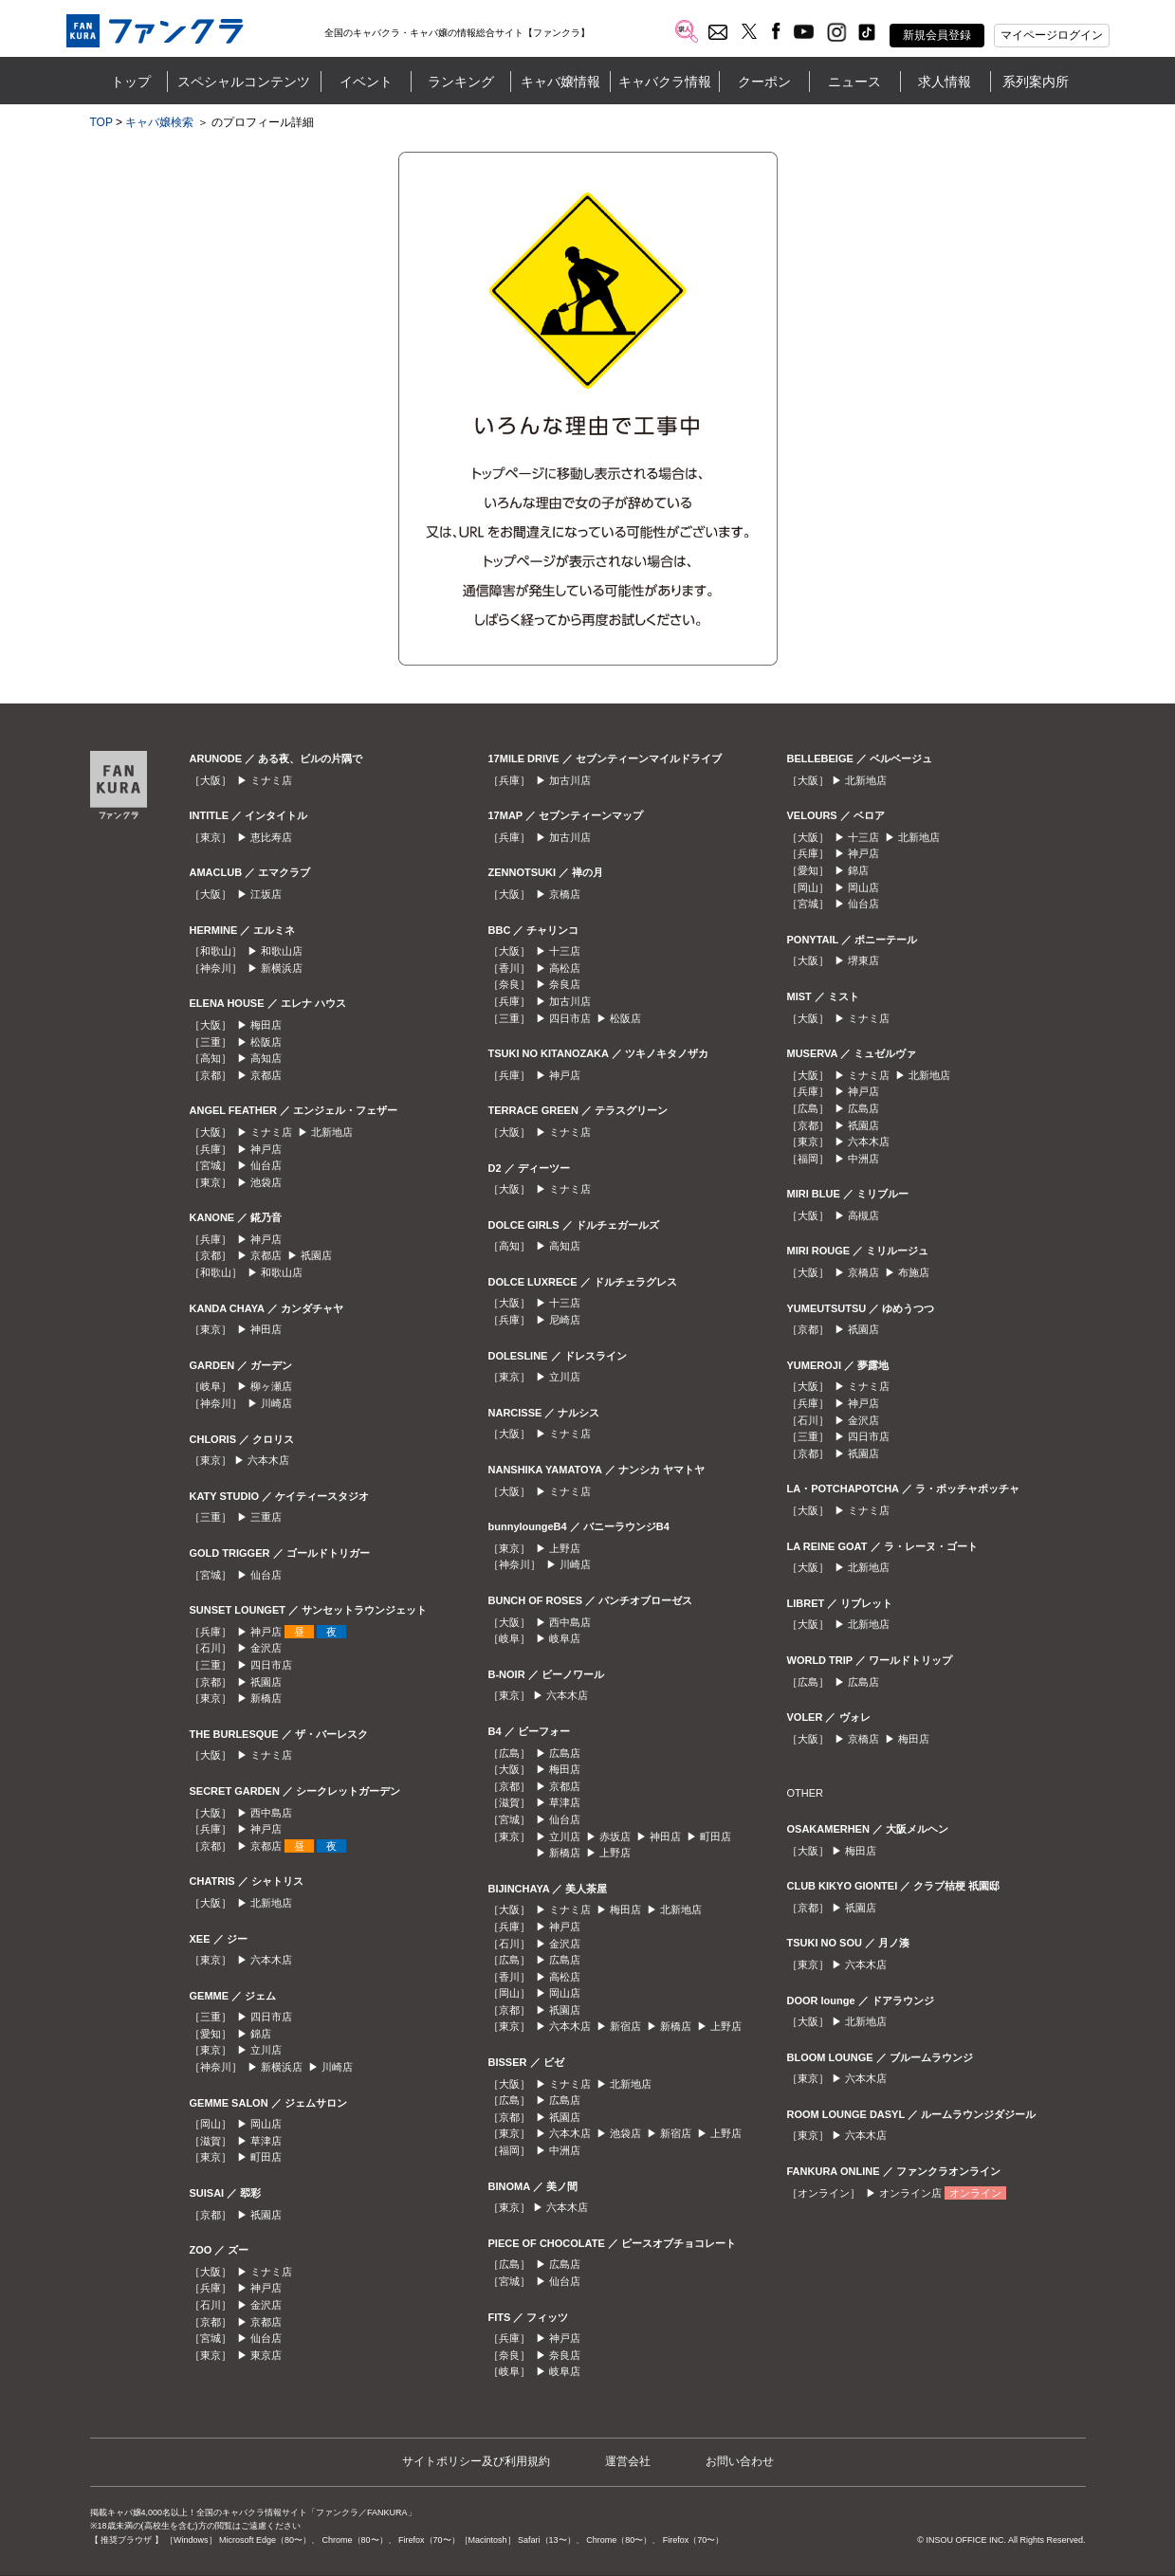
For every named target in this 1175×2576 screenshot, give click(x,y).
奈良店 (564, 984)
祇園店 (316, 1255)
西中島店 (271, 1812)
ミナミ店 (271, 780)
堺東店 (863, 960)
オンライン (975, 2193)
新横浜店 (282, 968)
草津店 (266, 2141)
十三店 (564, 951)
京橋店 (564, 894)
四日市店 (271, 1665)
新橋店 (266, 1698)
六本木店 (268, 1460)
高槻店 (863, 1215)
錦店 (260, 2033)
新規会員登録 (937, 35)
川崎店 (276, 1403)
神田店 (266, 1329)
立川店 (266, 2049)
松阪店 (266, 1042)
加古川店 (570, 780)
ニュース (854, 81)
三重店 (266, 1517)
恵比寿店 (271, 837)
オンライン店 (910, 2193)
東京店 (266, 2355)
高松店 (564, 968)
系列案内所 (1035, 81)
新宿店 (625, 2026)
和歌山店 (282, 951)
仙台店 (266, 1165)
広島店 (564, 1753)
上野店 (564, 1548)
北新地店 (332, 1132)
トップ (131, 81)
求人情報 (944, 81)
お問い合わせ (740, 2461)
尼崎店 (564, 1319)
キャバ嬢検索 (159, 122)
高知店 (266, 1058)
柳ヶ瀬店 (271, 1386)
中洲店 (564, 2150)
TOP (101, 122)
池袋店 (266, 1182)
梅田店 (266, 1025)
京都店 (266, 1075)
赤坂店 (615, 1836)
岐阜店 (564, 1638)
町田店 (266, 2157)
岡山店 (266, 2123)
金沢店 (266, 1647)
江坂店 (266, 894)
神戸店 (266, 1149)
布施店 (913, 1272)
